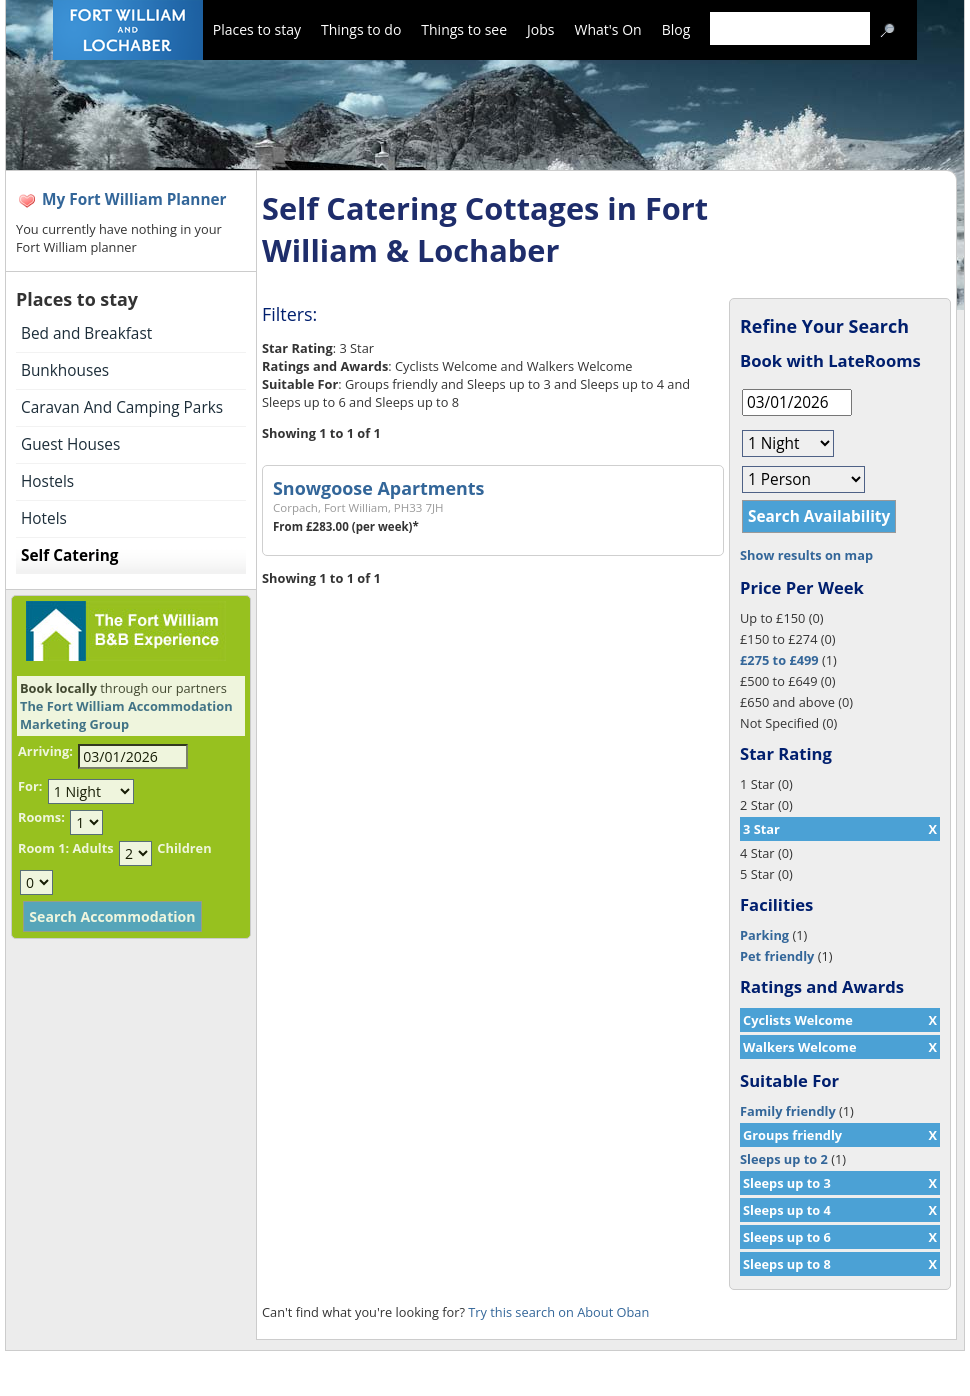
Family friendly (788, 1111)
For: (30, 786)
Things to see (464, 29)
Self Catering (69, 555)
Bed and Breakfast (86, 333)
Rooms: (41, 817)
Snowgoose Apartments (378, 488)
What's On (608, 29)
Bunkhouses (65, 370)
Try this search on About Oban (558, 1312)
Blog (676, 29)
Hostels (47, 481)
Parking (764, 935)
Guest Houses (70, 444)
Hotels (44, 518)
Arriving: (45, 751)
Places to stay (257, 29)
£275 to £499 (779, 660)
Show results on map (806, 555)
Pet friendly (777, 956)
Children (184, 848)
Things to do (361, 29)
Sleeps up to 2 (784, 1159)
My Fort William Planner (134, 199)
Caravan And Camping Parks (122, 407)
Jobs (540, 29)
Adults (92, 848)
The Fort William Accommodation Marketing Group (126, 715)
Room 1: (43, 848)
